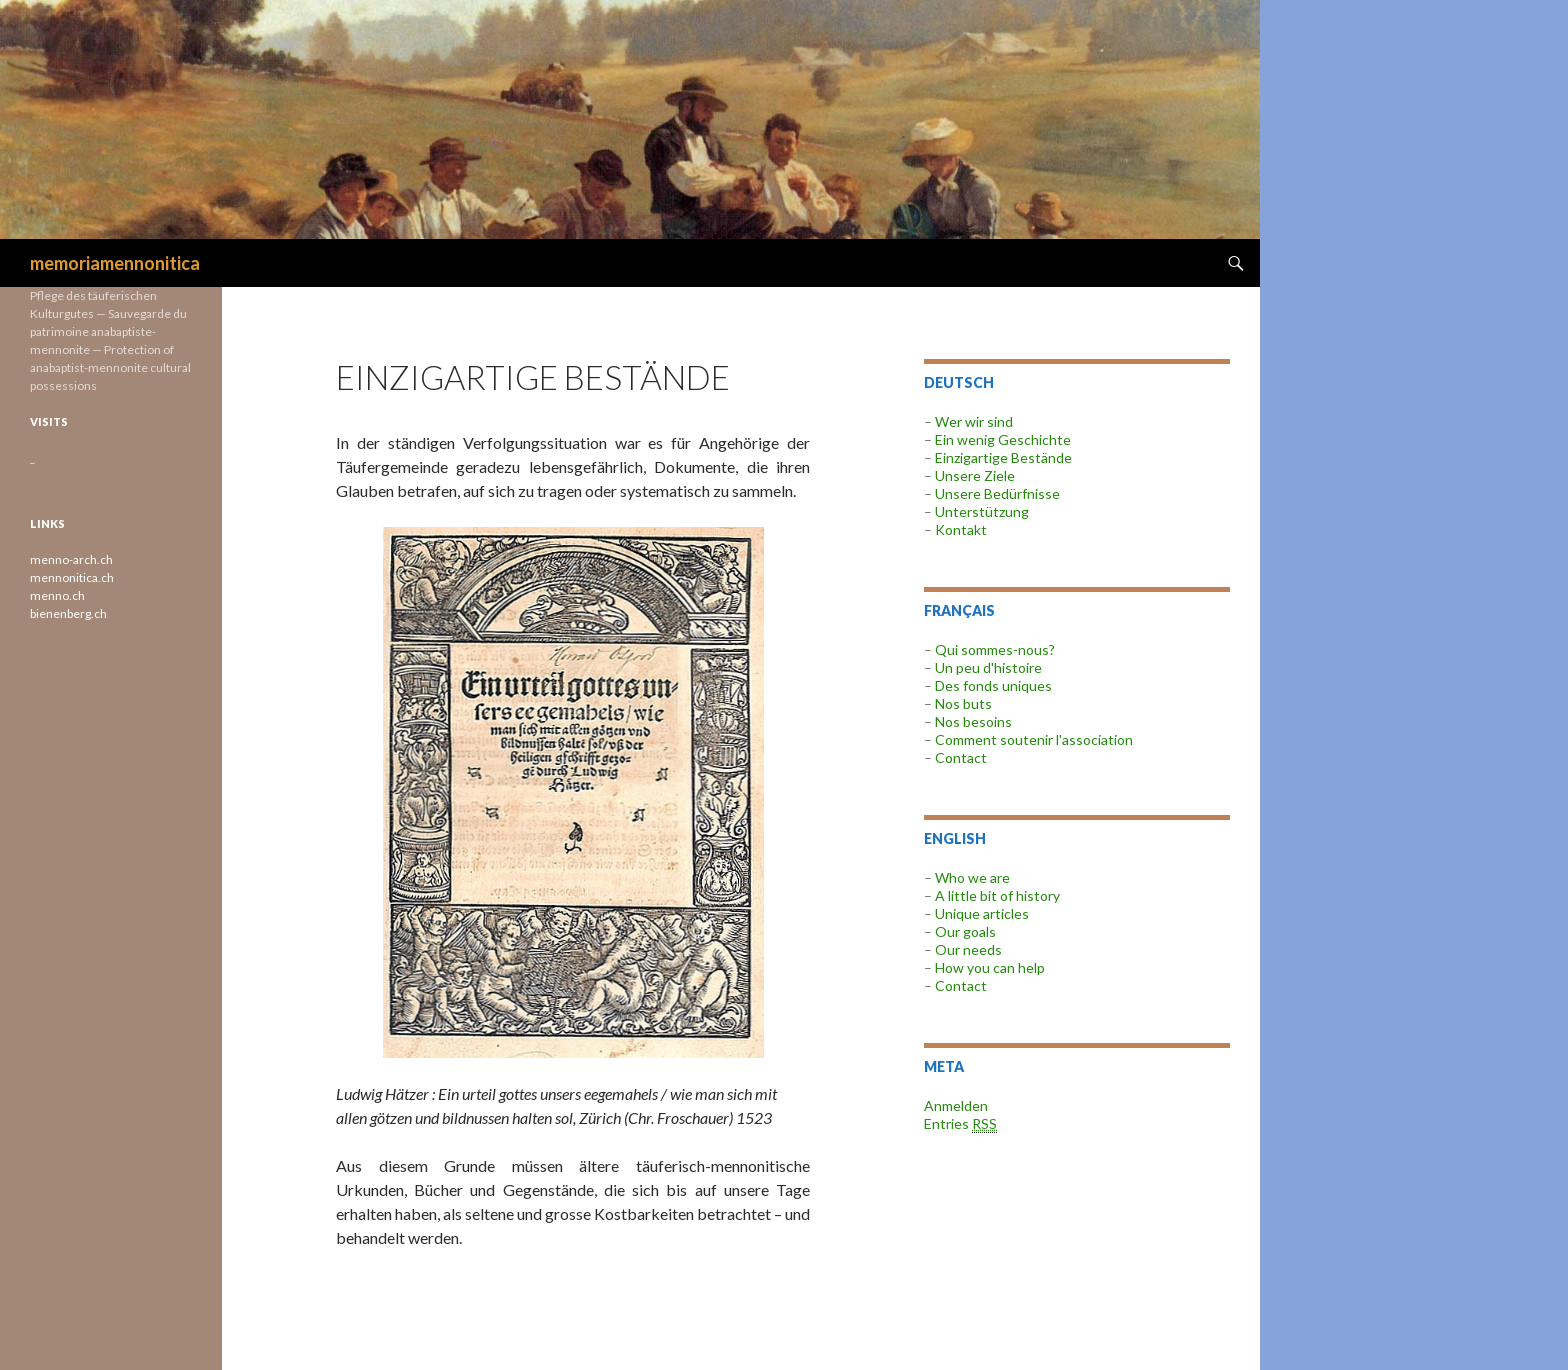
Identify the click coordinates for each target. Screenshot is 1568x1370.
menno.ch (57, 595)
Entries (960, 1124)
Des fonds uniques (993, 685)
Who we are (972, 877)
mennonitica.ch (72, 577)
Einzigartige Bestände (1003, 457)
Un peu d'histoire (988, 667)
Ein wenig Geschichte (1003, 439)
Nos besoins (973, 721)
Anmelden (956, 1105)
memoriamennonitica (115, 263)
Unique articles (982, 913)
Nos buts (963, 703)
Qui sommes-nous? (995, 649)
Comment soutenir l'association (1034, 739)
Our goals (965, 931)
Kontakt (961, 529)
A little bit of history (997, 895)
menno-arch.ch (71, 559)
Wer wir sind (974, 421)
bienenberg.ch (68, 613)
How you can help (990, 967)
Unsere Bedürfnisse (997, 493)
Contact (961, 757)
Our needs (968, 949)
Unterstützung (980, 511)
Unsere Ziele (975, 475)
